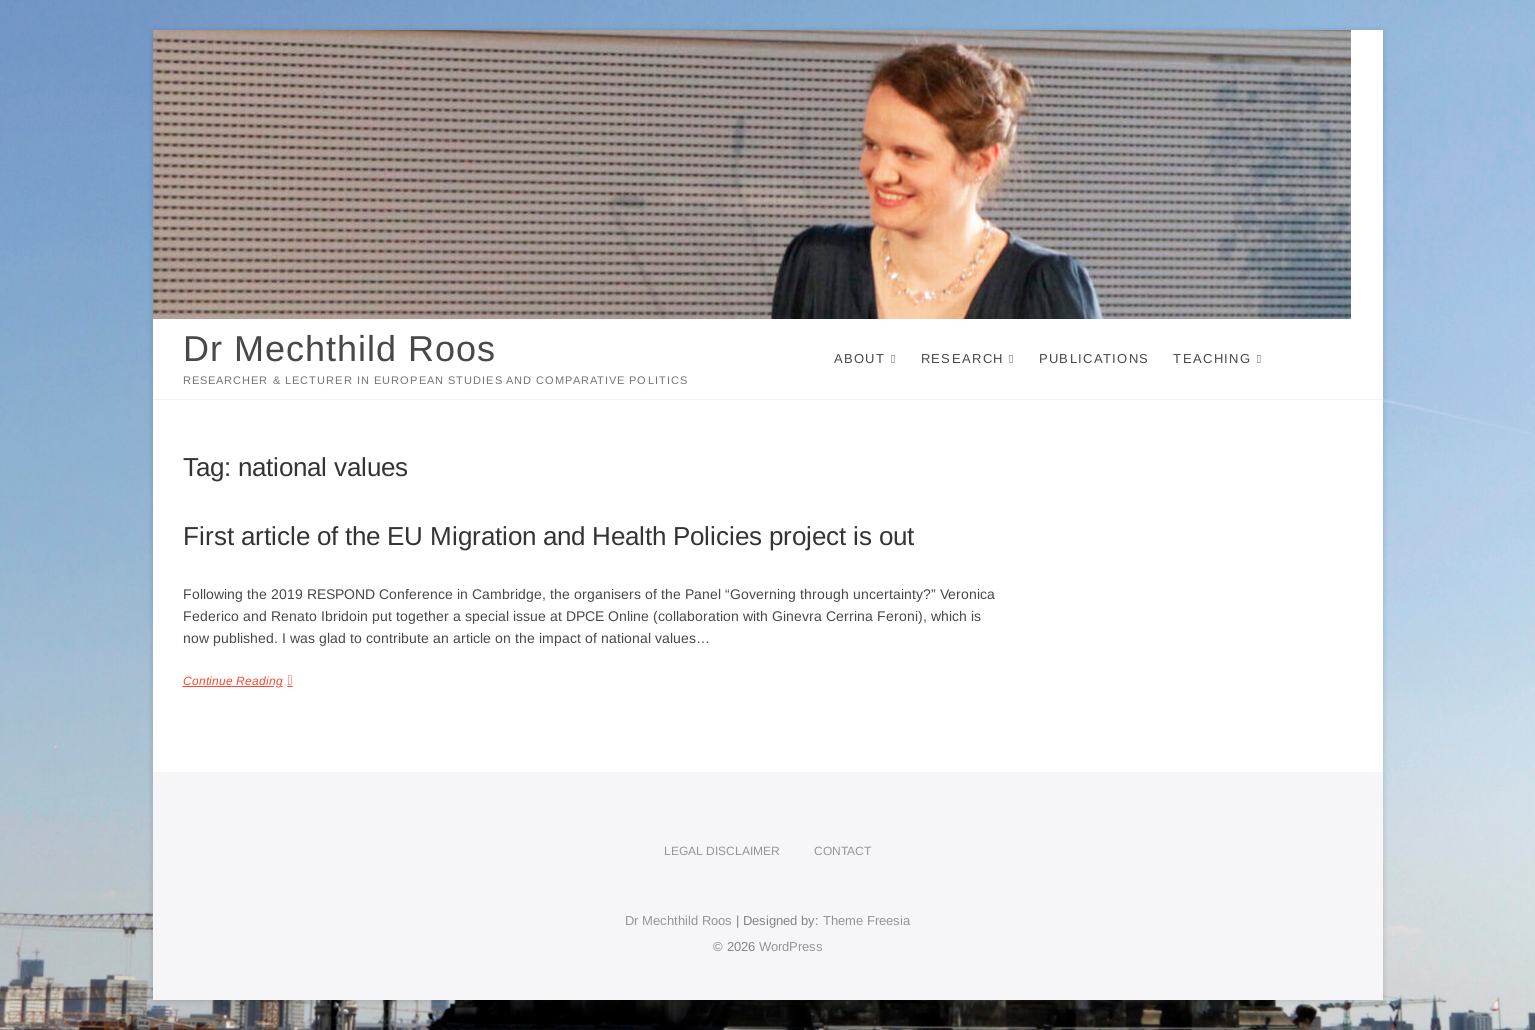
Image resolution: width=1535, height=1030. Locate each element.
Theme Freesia (866, 920)
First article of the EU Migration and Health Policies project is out (548, 536)
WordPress (791, 946)
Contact (842, 851)
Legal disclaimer (722, 851)
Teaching (1211, 358)
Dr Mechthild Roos (339, 348)
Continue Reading (233, 681)
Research (962, 358)
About (860, 358)
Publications (1094, 358)
